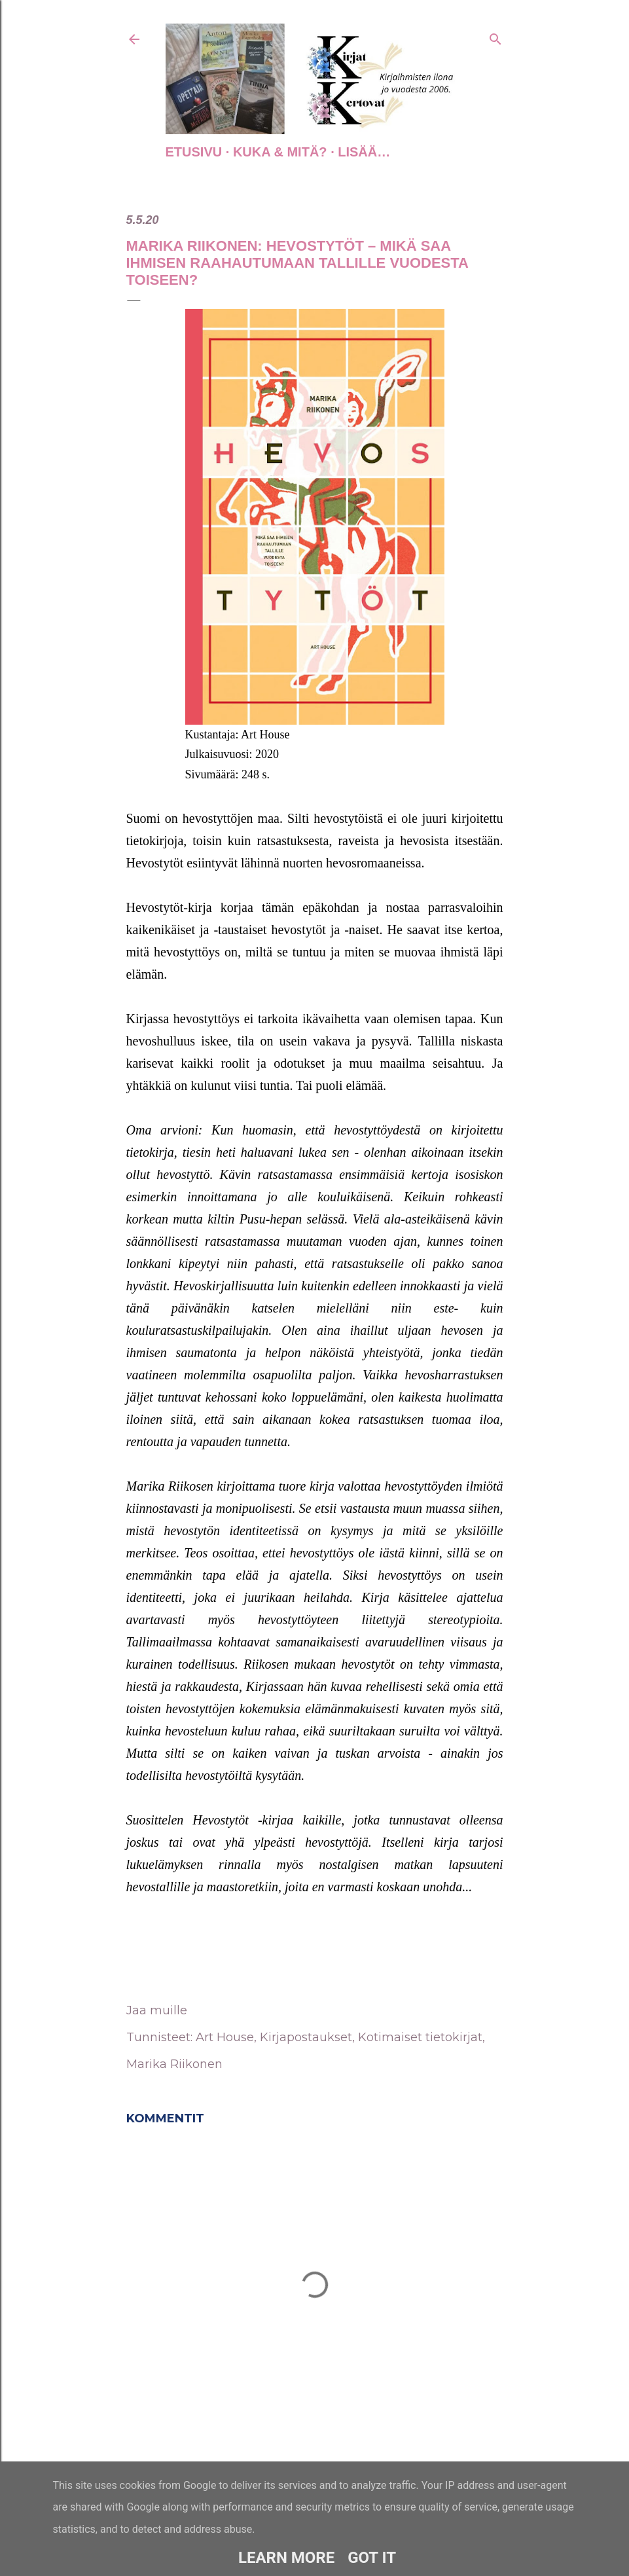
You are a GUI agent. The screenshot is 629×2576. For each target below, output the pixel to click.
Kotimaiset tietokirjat (420, 2037)
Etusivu (194, 152)
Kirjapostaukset (306, 2037)
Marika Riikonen (174, 2064)
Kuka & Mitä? (280, 152)
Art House (225, 2037)
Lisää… (364, 152)
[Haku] (495, 37)
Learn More (286, 2558)
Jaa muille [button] (156, 2010)
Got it (372, 2558)
